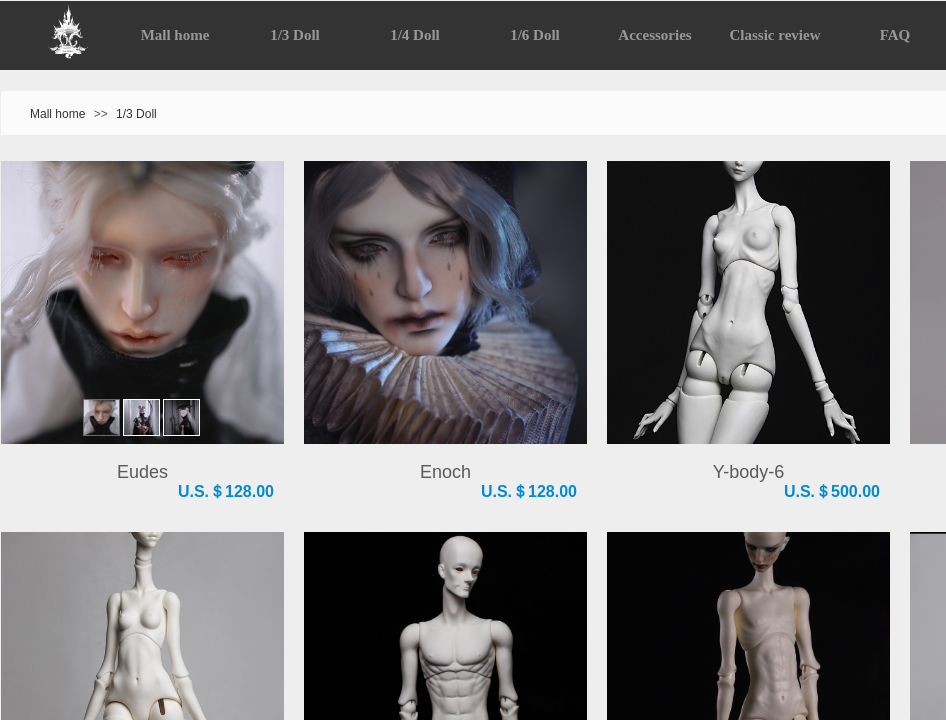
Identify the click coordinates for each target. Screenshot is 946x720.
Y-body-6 (748, 472)
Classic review (775, 35)
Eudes (142, 472)
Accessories (654, 35)
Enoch (445, 472)
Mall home (57, 114)
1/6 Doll (535, 35)
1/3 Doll (136, 114)
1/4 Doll (415, 35)
